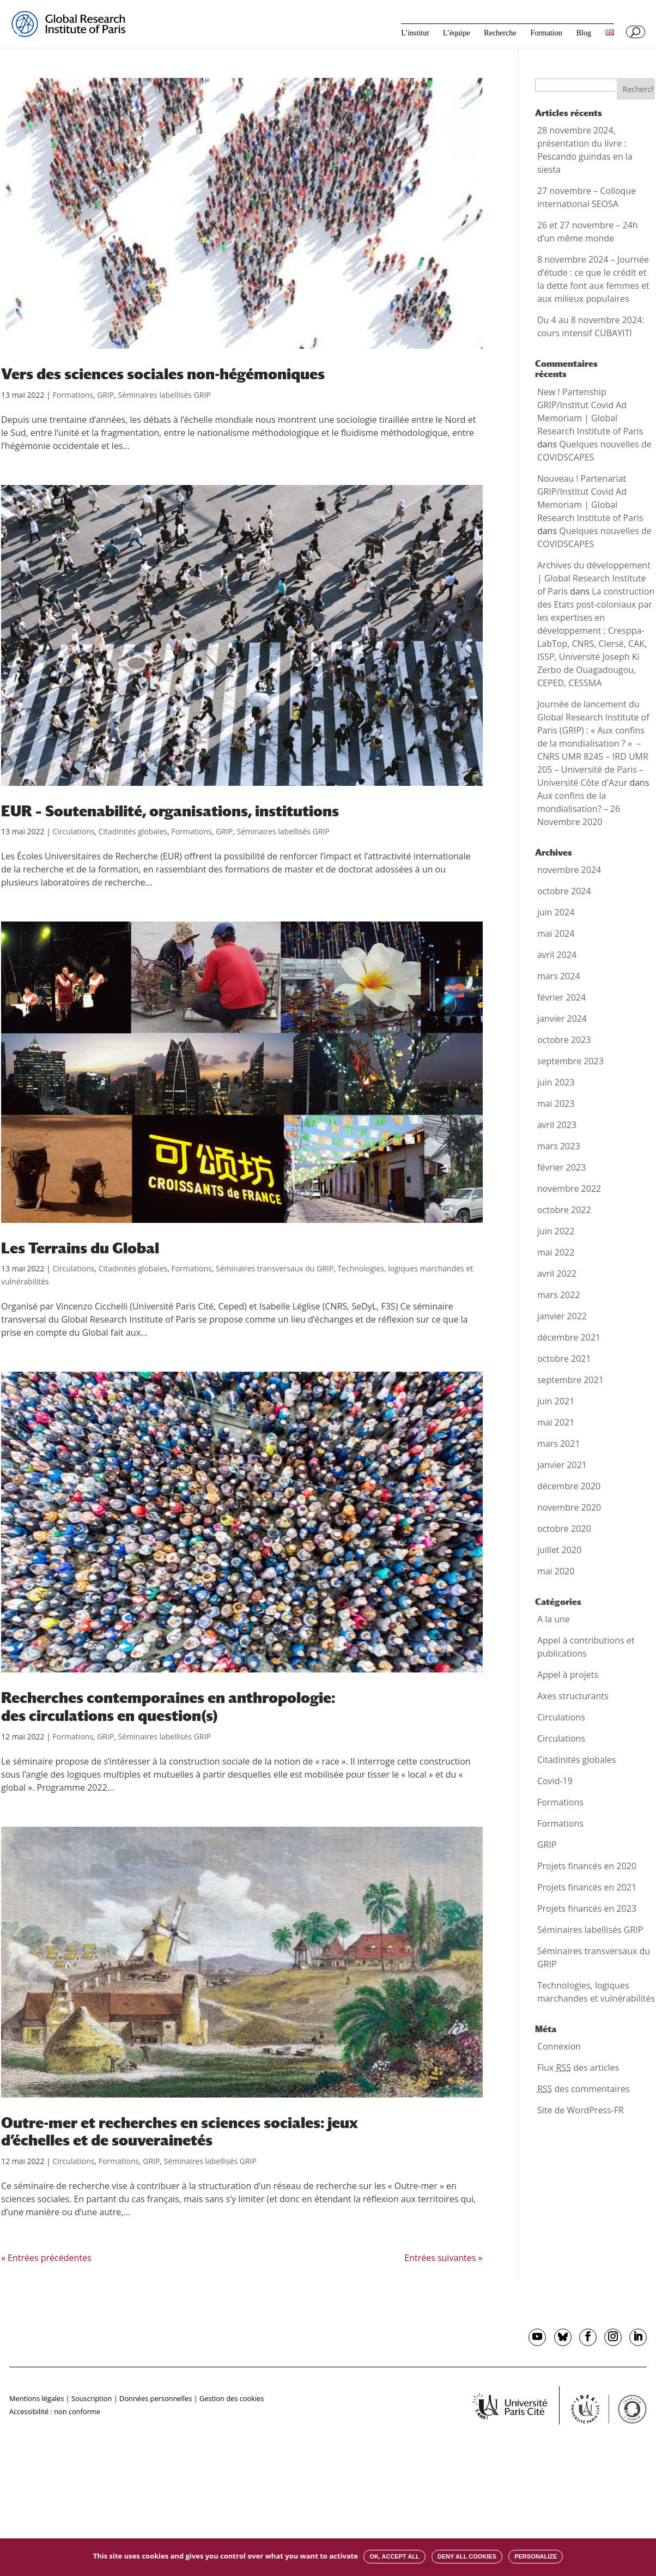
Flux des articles (578, 2068)
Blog (583, 33)
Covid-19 (555, 1781)
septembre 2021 (570, 1380)
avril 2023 (556, 1125)
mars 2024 (558, 976)
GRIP (105, 395)
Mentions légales (36, 2398)
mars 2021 (558, 1444)
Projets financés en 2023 (586, 1908)
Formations (73, 395)
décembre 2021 (568, 1337)
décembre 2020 (568, 1486)
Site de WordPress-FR (580, 2110)
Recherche (500, 33)
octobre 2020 (564, 1529)
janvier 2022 (562, 1316)
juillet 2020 (559, 1550)
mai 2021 (556, 1422)
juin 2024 (555, 912)
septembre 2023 (570, 1061)
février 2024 (561, 997)
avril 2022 (556, 1274)
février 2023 (561, 1167)
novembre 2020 (569, 1507)
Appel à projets (567, 1675)
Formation (546, 33)
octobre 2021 (564, 1359)
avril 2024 (556, 955)
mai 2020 (556, 1571)
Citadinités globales (133, 831)
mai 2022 (556, 1252)
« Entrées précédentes (46, 2258)
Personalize (535, 2556)
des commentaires (583, 2089)
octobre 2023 (564, 1040)
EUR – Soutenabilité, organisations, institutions (170, 811)
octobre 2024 (564, 891)
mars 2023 (558, 1146)
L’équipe (456, 33)
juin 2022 (555, 1231)
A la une (553, 1619)
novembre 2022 (569, 1189)
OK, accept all (394, 2556)
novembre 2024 (569, 870)
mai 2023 (556, 1104)
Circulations (74, 831)
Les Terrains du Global (80, 1248)
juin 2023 (555, 1082)
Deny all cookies (467, 2556)
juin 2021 (555, 1401)
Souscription (91, 2398)
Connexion (559, 2046)
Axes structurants (573, 1696)
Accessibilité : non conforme (54, 2411)
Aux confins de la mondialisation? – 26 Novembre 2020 (578, 809)
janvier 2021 (562, 1465)
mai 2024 (556, 934)
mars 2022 (558, 1295)
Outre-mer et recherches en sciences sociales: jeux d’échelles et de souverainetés (179, 2131)
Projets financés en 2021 (586, 1887)
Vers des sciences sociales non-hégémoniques (163, 374)
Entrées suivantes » (443, 2258)
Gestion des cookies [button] (231, 2398)
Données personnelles (155, 2398)
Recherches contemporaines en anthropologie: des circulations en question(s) (168, 1706)
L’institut (415, 33)
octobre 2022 (564, 1210)
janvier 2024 (562, 1019)
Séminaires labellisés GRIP (164, 395)
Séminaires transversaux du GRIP (274, 1268)
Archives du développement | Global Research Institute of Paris (594, 578)
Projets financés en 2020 (586, 1866)
